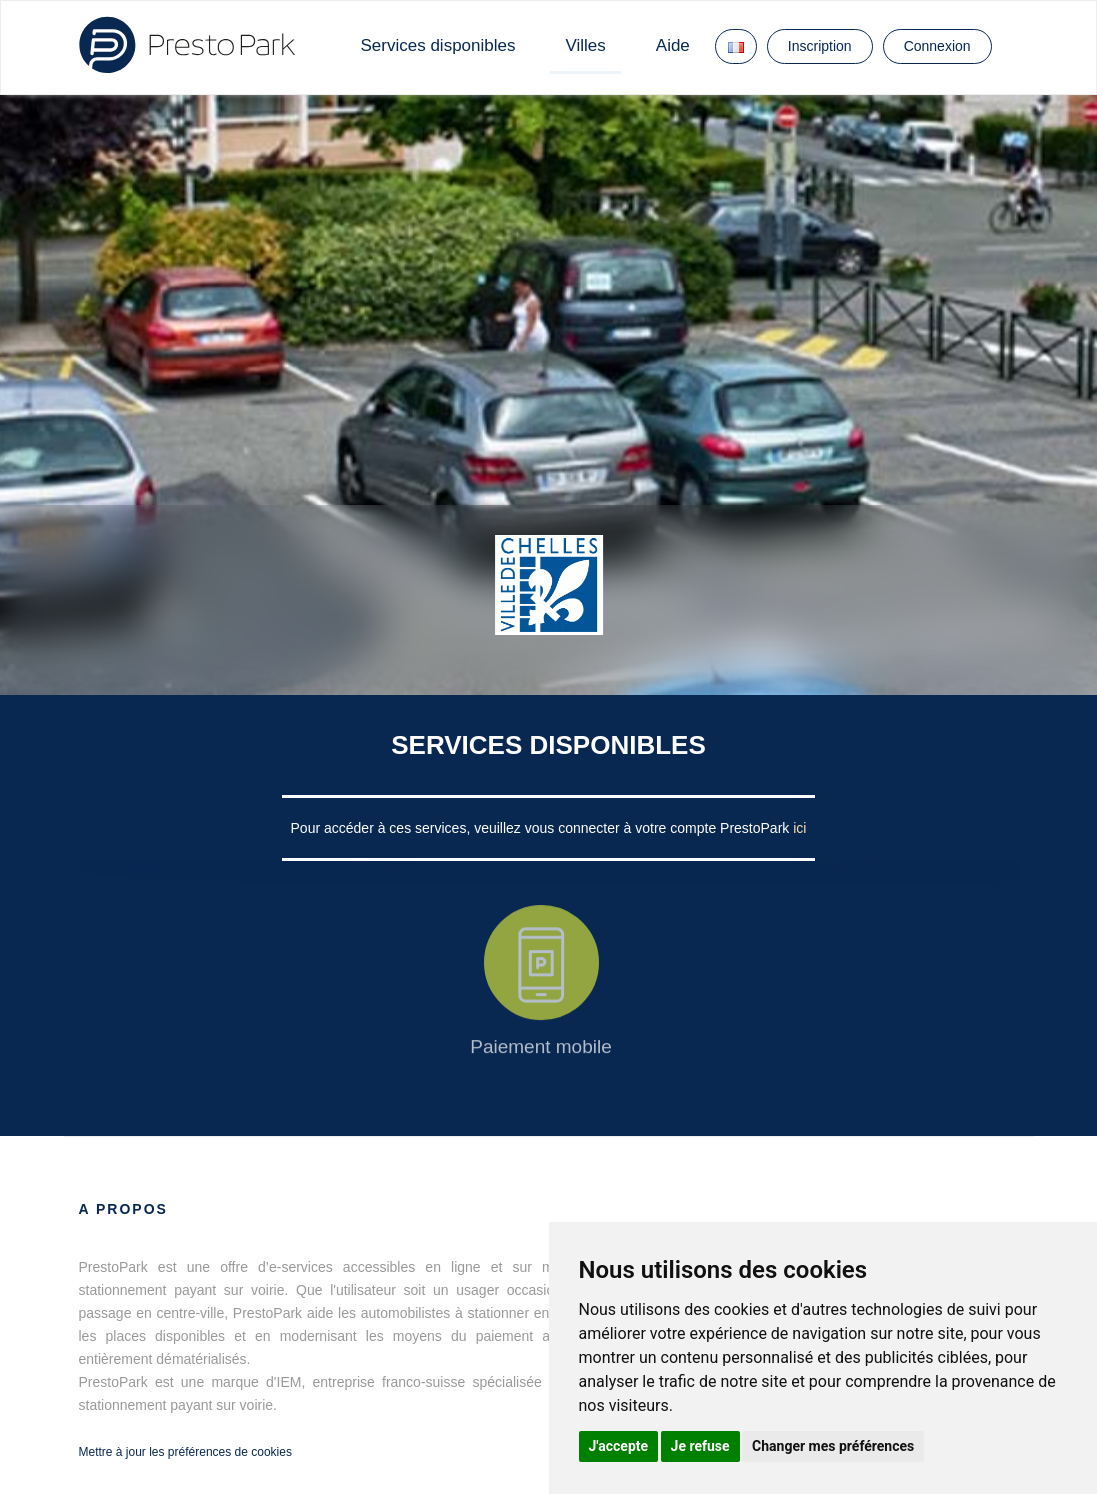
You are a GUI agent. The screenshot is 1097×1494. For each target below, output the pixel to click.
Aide (673, 45)
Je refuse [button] (700, 1446)
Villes (585, 45)
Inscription (820, 46)
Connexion (937, 46)
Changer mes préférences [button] (833, 1446)
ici (799, 828)
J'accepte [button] (619, 1446)
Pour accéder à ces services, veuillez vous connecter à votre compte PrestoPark (542, 828)
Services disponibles (438, 45)
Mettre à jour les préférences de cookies (185, 1452)
